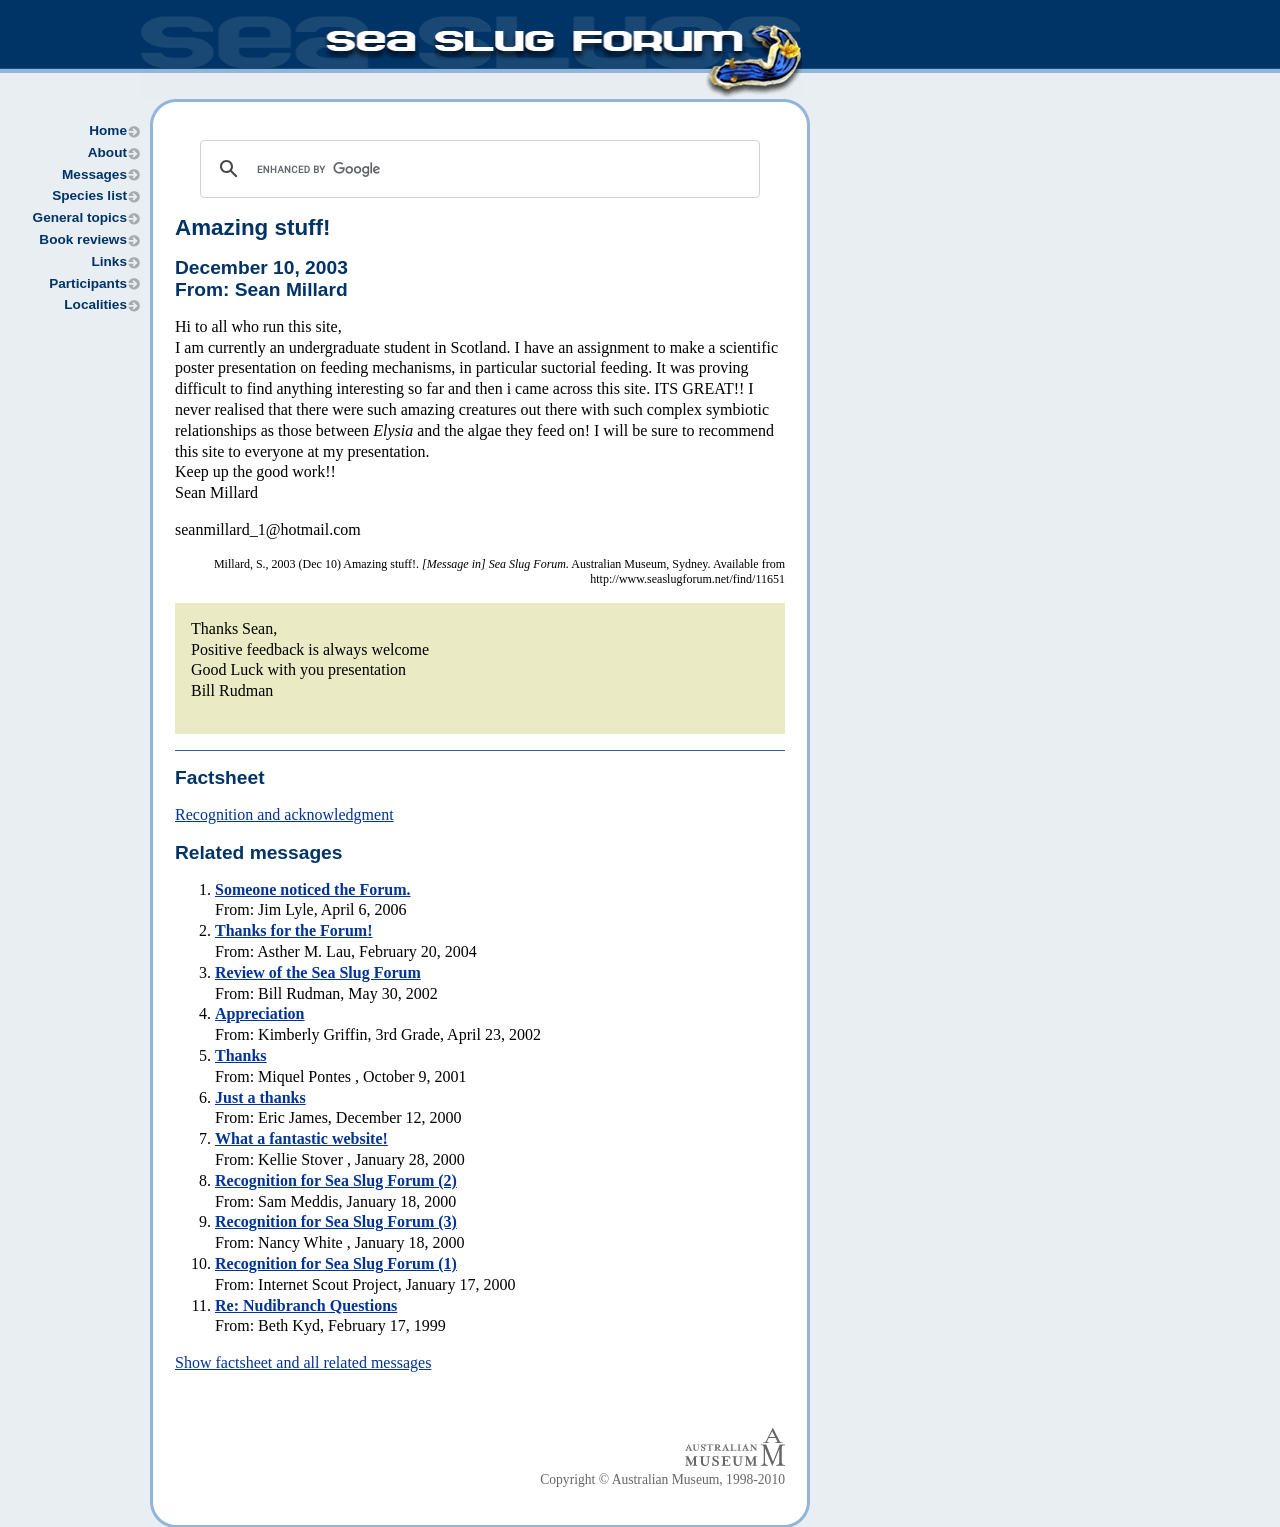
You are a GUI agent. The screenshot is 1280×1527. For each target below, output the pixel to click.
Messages (94, 174)
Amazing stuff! (252, 227)
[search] (477, 169)
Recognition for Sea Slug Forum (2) (336, 1180)
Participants (88, 283)
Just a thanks (260, 1097)
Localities (95, 304)
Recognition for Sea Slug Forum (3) (336, 1221)
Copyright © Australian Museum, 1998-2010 (662, 1479)
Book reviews (83, 239)
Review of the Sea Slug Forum (318, 972)
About (107, 152)
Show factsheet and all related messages (303, 1362)
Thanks (241, 1055)
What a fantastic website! (301, 1138)
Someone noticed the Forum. (313, 889)
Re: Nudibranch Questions (306, 1305)
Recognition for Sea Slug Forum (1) (336, 1263)
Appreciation (259, 1013)
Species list (89, 195)
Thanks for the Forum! (294, 930)
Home (108, 130)
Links (109, 261)
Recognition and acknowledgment (284, 814)
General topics (80, 217)
